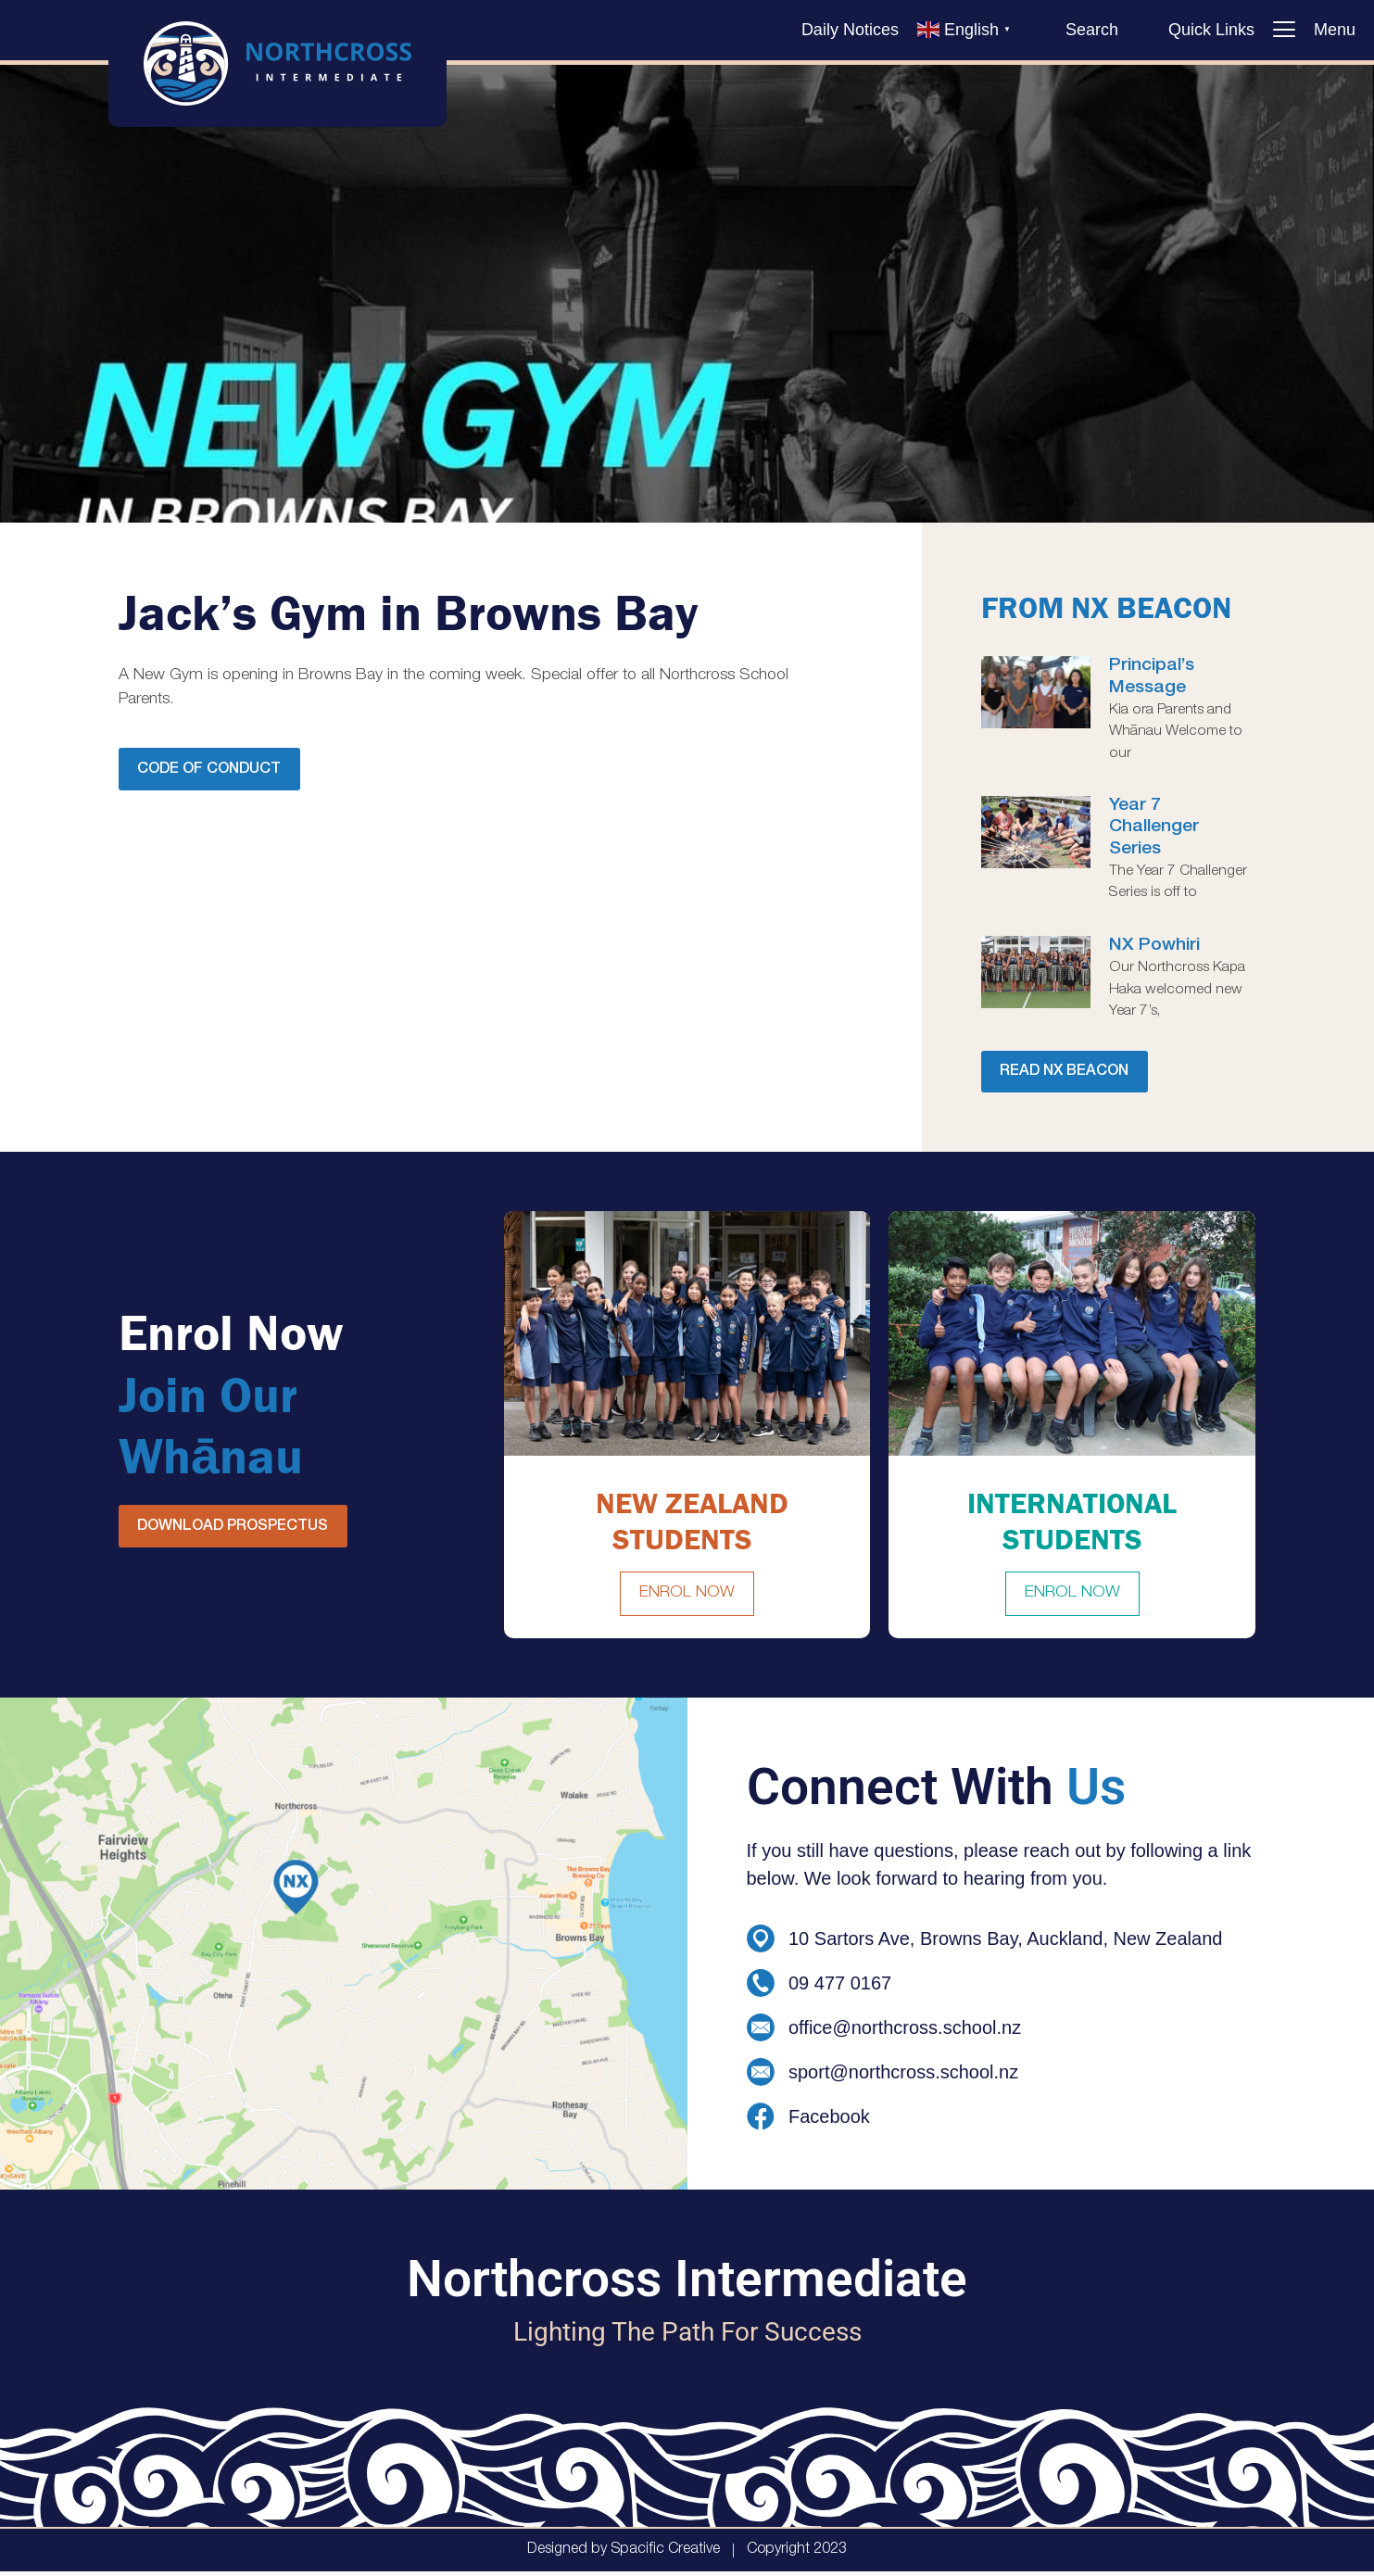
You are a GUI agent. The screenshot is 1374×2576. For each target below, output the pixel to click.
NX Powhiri (1154, 946)
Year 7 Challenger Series (1154, 827)
